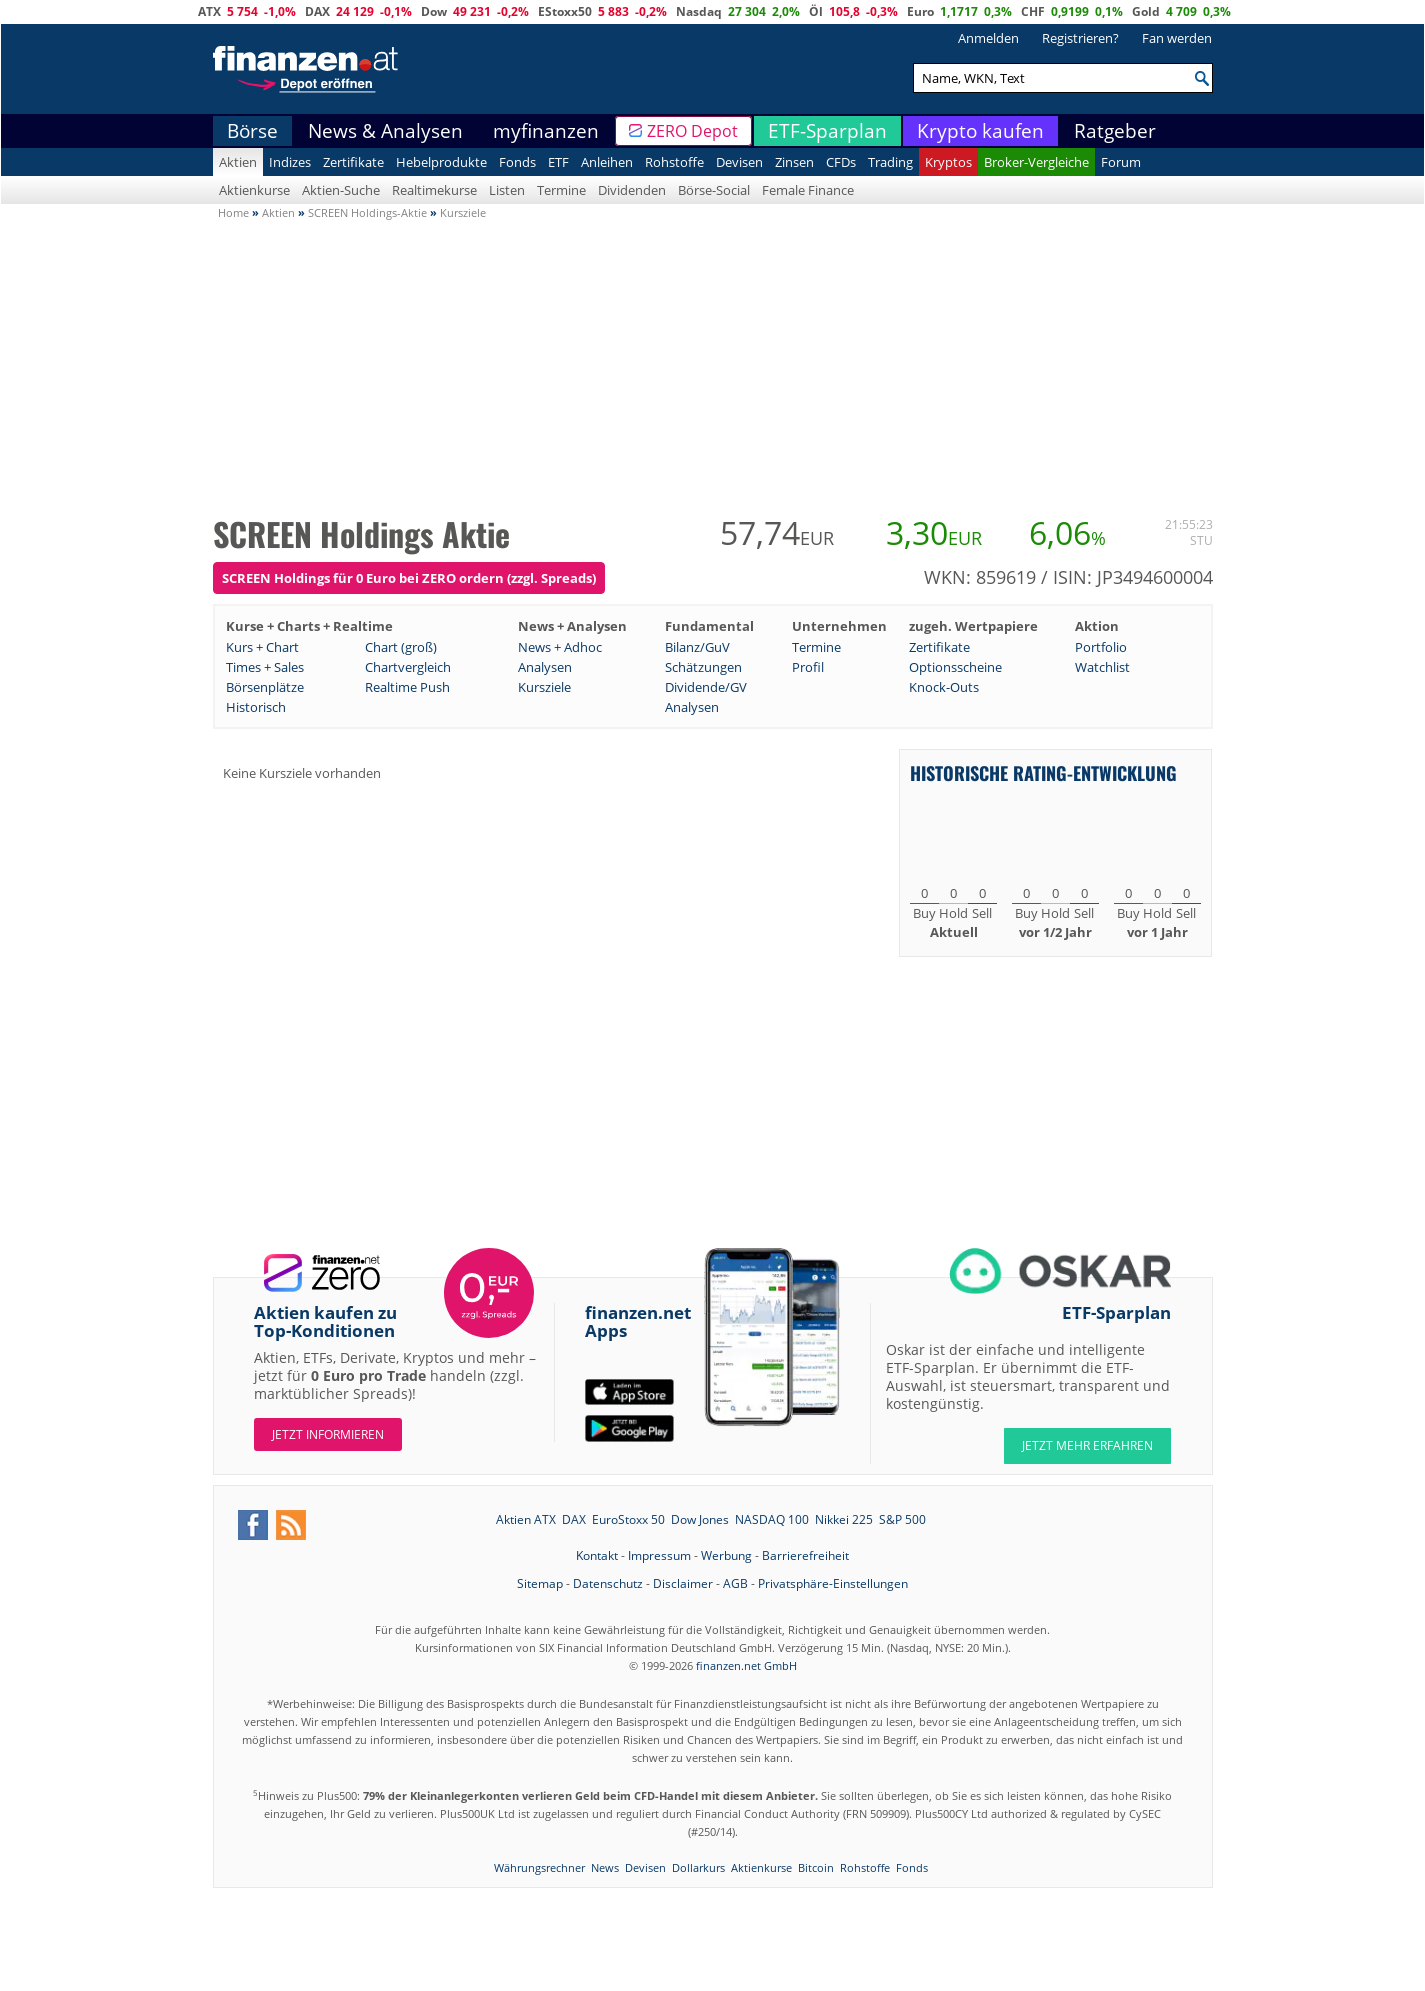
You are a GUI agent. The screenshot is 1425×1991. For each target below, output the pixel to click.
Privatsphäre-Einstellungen (833, 1583)
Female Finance (808, 190)
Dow (434, 11)
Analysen (545, 667)
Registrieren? (1080, 38)
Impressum (659, 1555)
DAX (317, 11)
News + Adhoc (560, 647)
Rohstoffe (674, 162)
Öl (816, 11)
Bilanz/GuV (697, 647)
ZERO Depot (692, 131)
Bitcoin (816, 1867)
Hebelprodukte (441, 162)
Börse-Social (714, 190)
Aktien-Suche (341, 190)
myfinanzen (546, 131)
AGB (735, 1583)
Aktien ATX (526, 1519)
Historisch (256, 707)
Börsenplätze (265, 687)
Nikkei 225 (844, 1519)
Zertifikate (353, 162)
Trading (890, 162)
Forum (1121, 162)
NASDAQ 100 (772, 1519)
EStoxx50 (565, 11)
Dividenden (632, 190)
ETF (558, 162)
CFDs (841, 162)
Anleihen (607, 162)
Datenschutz (608, 1583)
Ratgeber (1115, 131)
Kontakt (597, 1555)
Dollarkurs (698, 1867)
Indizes (290, 162)
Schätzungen (703, 667)
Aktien (238, 162)
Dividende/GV (706, 687)
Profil (808, 667)
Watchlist (1102, 667)
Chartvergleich (408, 667)
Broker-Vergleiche (1036, 162)
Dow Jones (700, 1519)
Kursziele (544, 687)
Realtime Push (407, 687)
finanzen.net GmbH (746, 1665)
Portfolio (1101, 647)
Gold (1146, 11)
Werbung (726, 1555)
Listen (507, 190)
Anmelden (988, 38)
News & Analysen (385, 131)
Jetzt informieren (328, 1434)
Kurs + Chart (262, 647)
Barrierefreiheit (805, 1555)
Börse (252, 131)
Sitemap (540, 1583)
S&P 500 (902, 1519)
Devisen (739, 162)
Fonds (517, 162)
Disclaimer (683, 1583)
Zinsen (794, 162)
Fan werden (1177, 38)
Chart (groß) (401, 647)
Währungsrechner (539, 1867)
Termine (561, 190)
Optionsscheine (955, 667)
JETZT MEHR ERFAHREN (1087, 1445)
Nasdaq (699, 11)
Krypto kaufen (980, 131)
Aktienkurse (254, 190)
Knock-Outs (944, 687)
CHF (1033, 11)
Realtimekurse (434, 190)
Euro (920, 11)
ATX (209, 11)
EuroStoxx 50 (628, 1519)
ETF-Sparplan (827, 131)
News (605, 1867)
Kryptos (948, 162)
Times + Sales (265, 667)
